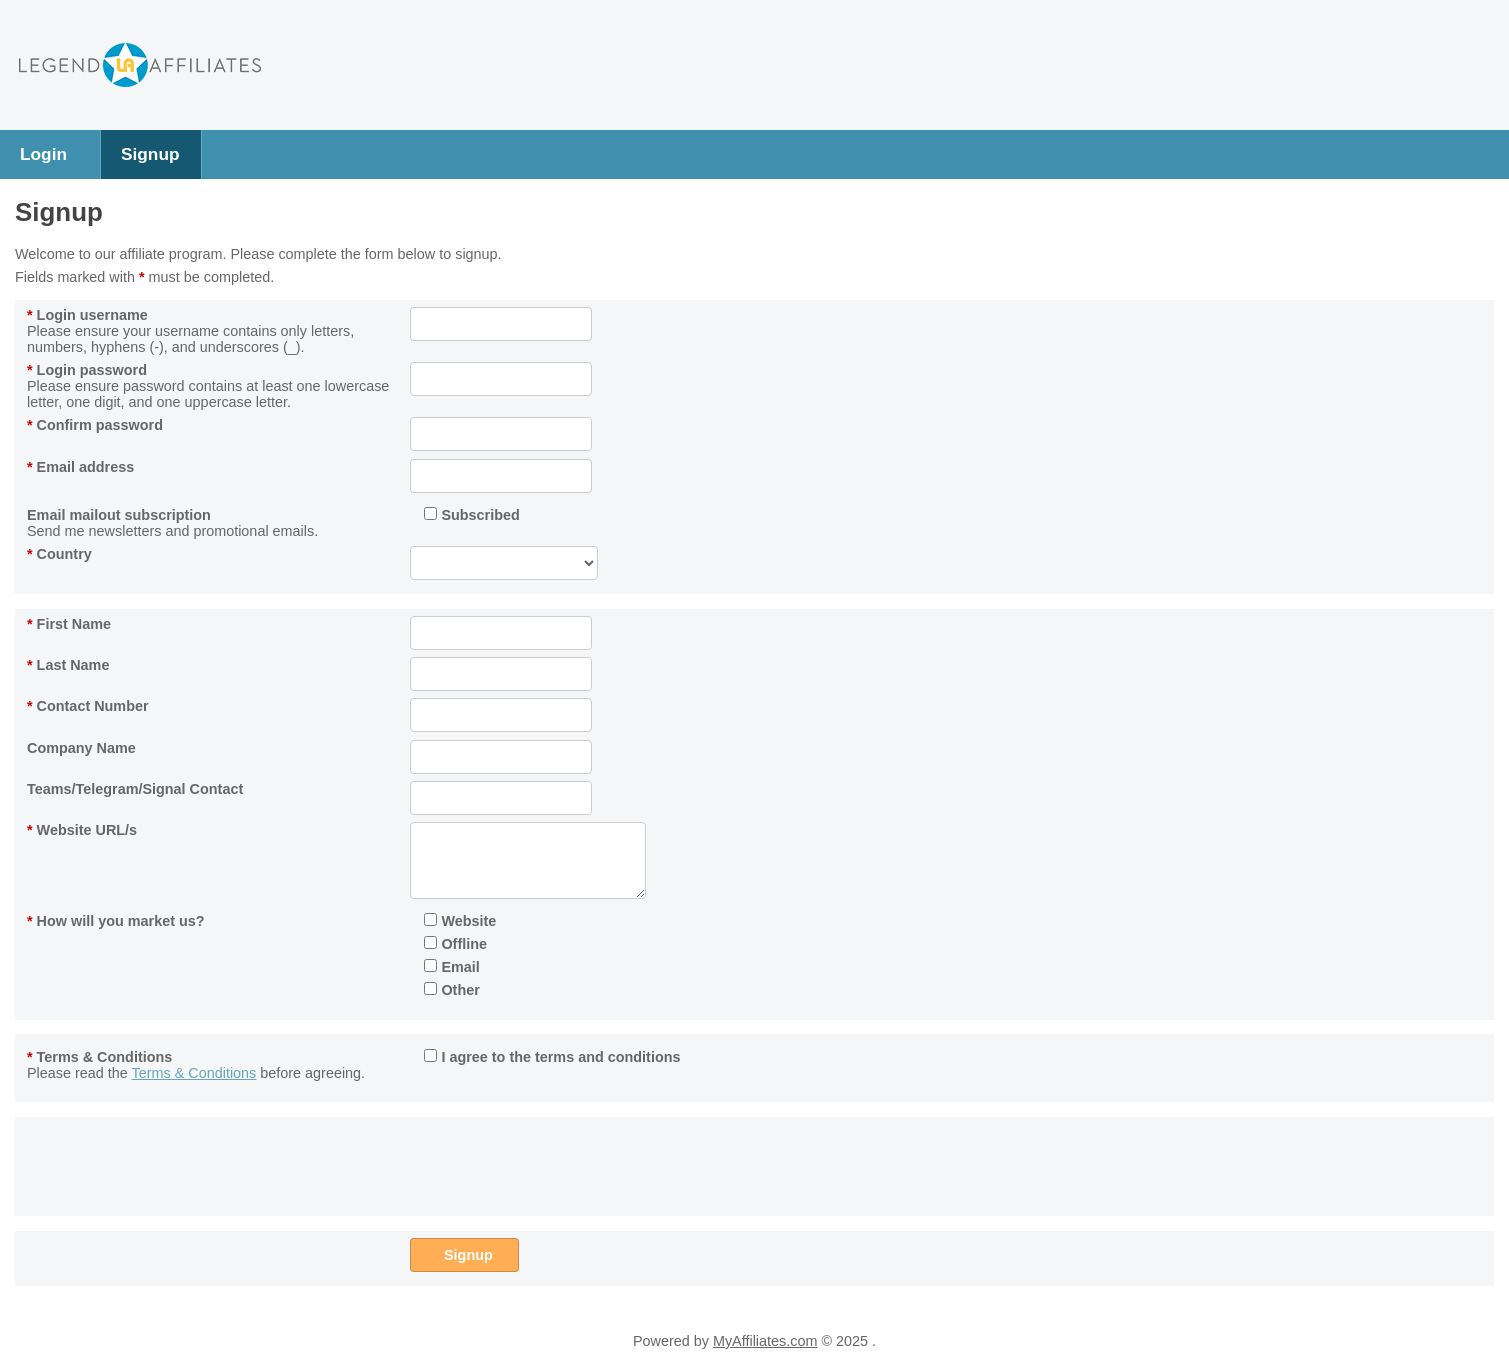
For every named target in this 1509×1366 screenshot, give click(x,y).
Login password (87, 370)
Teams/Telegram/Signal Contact (135, 789)
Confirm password (95, 425)
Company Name (81, 748)
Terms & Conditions (99, 1057)
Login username (87, 315)
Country (59, 554)
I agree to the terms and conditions (552, 1057)
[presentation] (562, 1163)
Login (43, 154)
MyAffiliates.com (765, 1341)
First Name (69, 624)
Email (451, 967)
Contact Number (88, 706)
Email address (80, 467)
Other (451, 990)
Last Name (68, 665)
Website (460, 921)
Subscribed (471, 515)
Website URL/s (82, 830)
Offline (455, 944)
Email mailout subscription (119, 515)
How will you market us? (116, 921)
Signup (150, 154)
